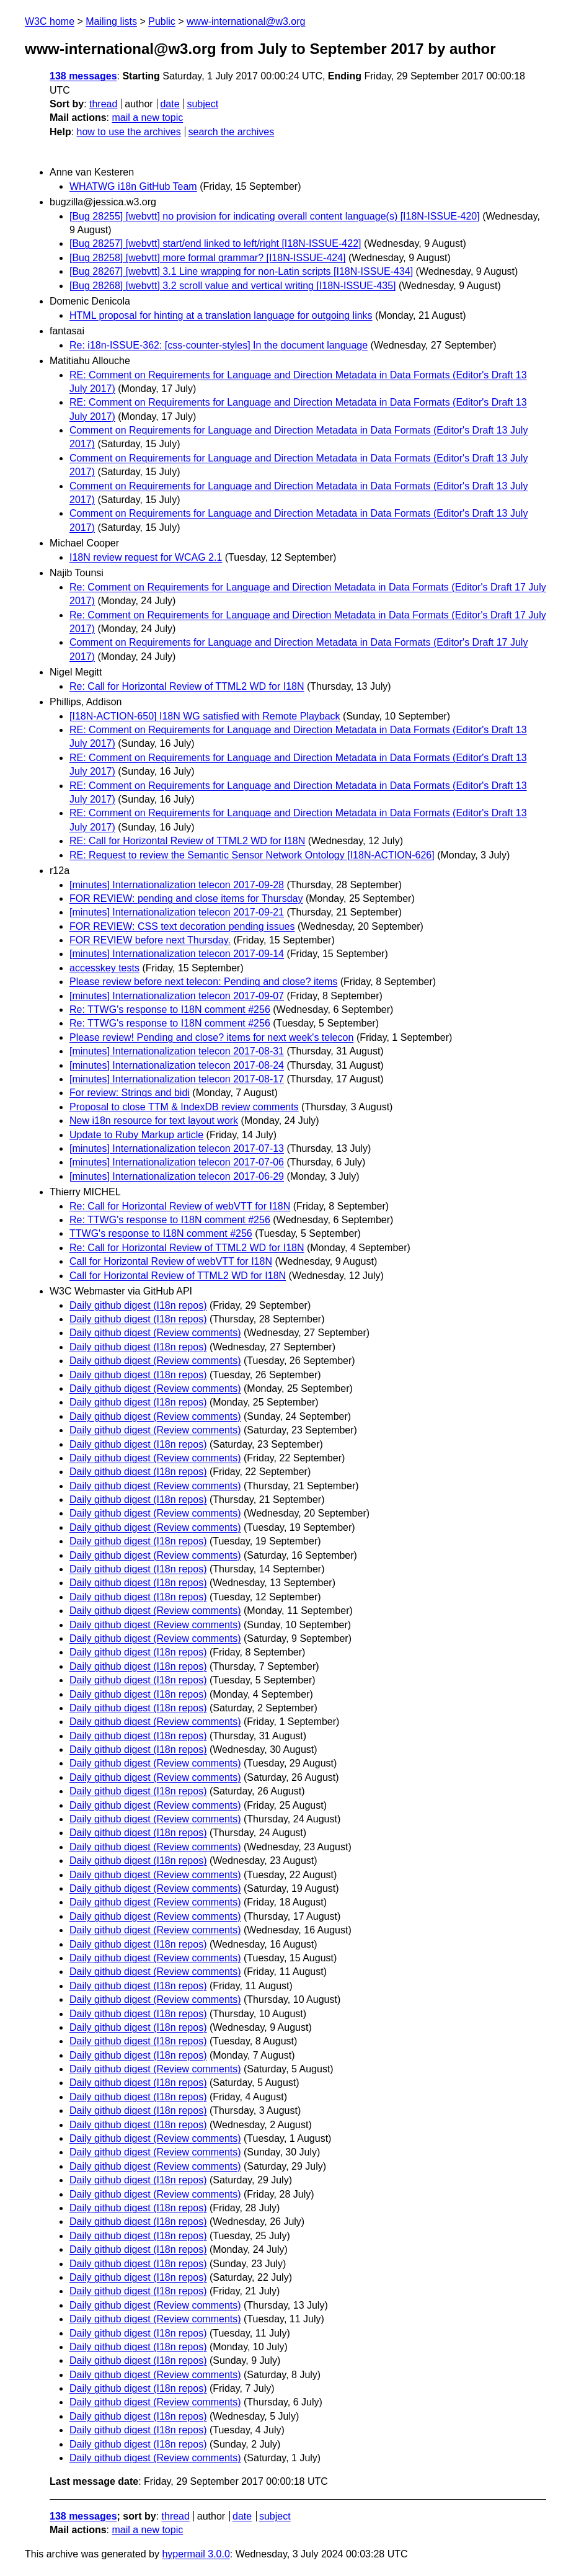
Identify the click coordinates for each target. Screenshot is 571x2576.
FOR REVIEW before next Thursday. (150, 940)
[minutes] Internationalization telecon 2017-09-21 (176, 912)
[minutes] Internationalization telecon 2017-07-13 (176, 1148)
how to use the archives (129, 132)
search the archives (231, 132)
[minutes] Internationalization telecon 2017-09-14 (176, 953)
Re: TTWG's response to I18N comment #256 (169, 1009)
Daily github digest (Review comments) (155, 1332)
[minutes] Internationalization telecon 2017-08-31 (176, 1051)
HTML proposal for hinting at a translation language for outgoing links (221, 315)
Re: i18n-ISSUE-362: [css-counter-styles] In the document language (218, 345)
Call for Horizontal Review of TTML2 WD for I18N (177, 1275)
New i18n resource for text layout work (153, 1120)
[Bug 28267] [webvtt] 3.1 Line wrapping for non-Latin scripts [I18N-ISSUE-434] (241, 271)
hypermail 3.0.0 (195, 2554)
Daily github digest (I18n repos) (137, 1305)
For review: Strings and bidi (129, 1092)
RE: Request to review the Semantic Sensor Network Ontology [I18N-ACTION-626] (252, 855)
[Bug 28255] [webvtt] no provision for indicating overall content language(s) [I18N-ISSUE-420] (274, 216)
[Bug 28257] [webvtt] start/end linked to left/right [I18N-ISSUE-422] (215, 243)
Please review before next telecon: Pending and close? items (203, 981)
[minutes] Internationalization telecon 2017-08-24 (176, 1065)
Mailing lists (111, 21)
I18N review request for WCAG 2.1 (145, 557)
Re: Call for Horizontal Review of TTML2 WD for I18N (186, 686)
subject (202, 104)
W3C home (49, 21)
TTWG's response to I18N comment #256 (160, 1233)
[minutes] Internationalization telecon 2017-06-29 (176, 1176)
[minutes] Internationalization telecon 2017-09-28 (176, 885)
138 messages (83, 76)
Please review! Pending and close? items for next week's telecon (211, 1037)
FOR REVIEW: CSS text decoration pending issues (181, 926)
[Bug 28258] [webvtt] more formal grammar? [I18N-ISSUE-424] (207, 257)
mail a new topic (147, 117)
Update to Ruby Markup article (136, 1135)
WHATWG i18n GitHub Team (133, 186)
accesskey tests (104, 968)
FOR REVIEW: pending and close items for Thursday (186, 898)
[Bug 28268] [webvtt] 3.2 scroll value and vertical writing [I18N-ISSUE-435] (232, 285)
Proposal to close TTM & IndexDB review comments (184, 1107)
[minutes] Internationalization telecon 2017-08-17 (176, 1079)
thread (103, 104)
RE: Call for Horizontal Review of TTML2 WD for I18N (187, 841)
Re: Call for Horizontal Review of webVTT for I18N (179, 1206)
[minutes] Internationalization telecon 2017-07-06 (176, 1162)
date (169, 104)
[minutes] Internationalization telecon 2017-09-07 (176, 996)
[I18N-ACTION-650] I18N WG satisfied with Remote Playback (204, 716)
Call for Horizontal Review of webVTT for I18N (170, 1261)
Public (161, 21)
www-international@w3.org (246, 21)
